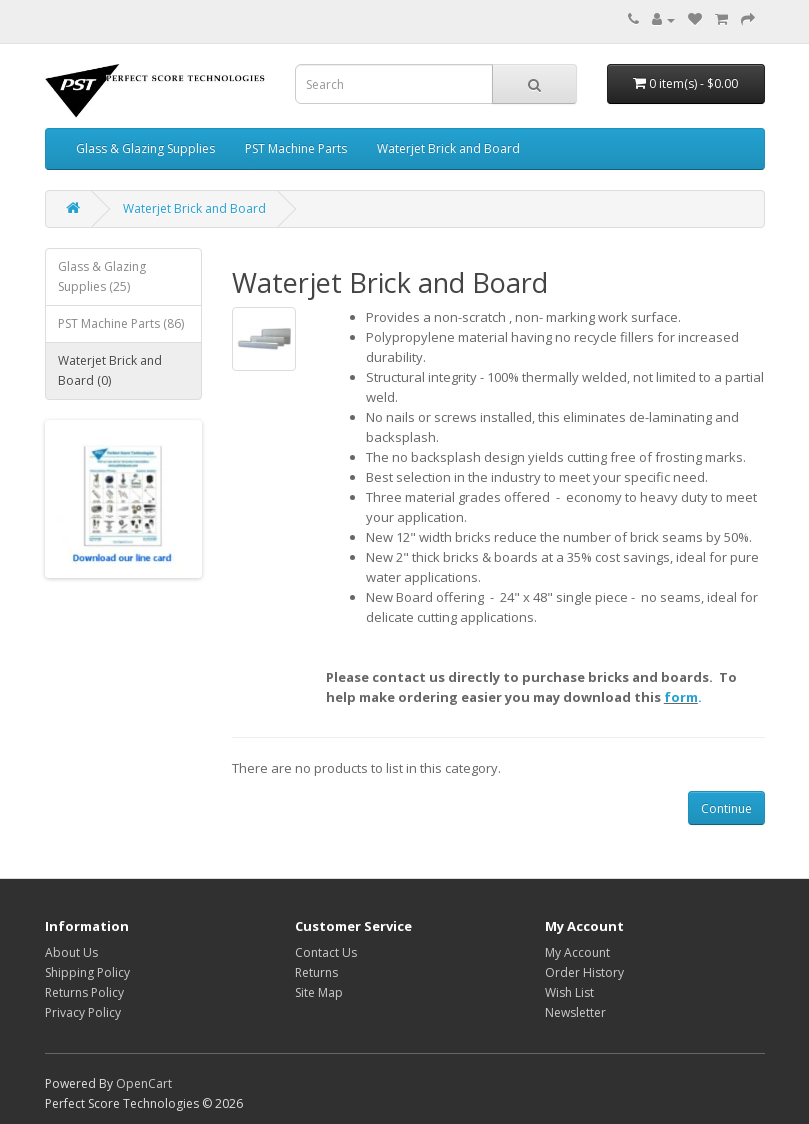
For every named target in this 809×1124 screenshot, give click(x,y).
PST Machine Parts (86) (121, 323)
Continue (726, 808)
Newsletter (575, 1012)
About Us (71, 952)
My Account (577, 952)
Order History (584, 972)
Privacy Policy (83, 1012)
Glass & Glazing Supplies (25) (102, 276)
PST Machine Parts (296, 148)
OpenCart (144, 1083)
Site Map (319, 992)
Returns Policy (84, 992)
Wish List (569, 992)
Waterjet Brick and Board (448, 148)
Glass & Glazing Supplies (145, 148)
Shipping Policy (87, 972)
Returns (316, 972)
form (681, 697)
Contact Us (326, 952)
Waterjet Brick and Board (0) (110, 370)
